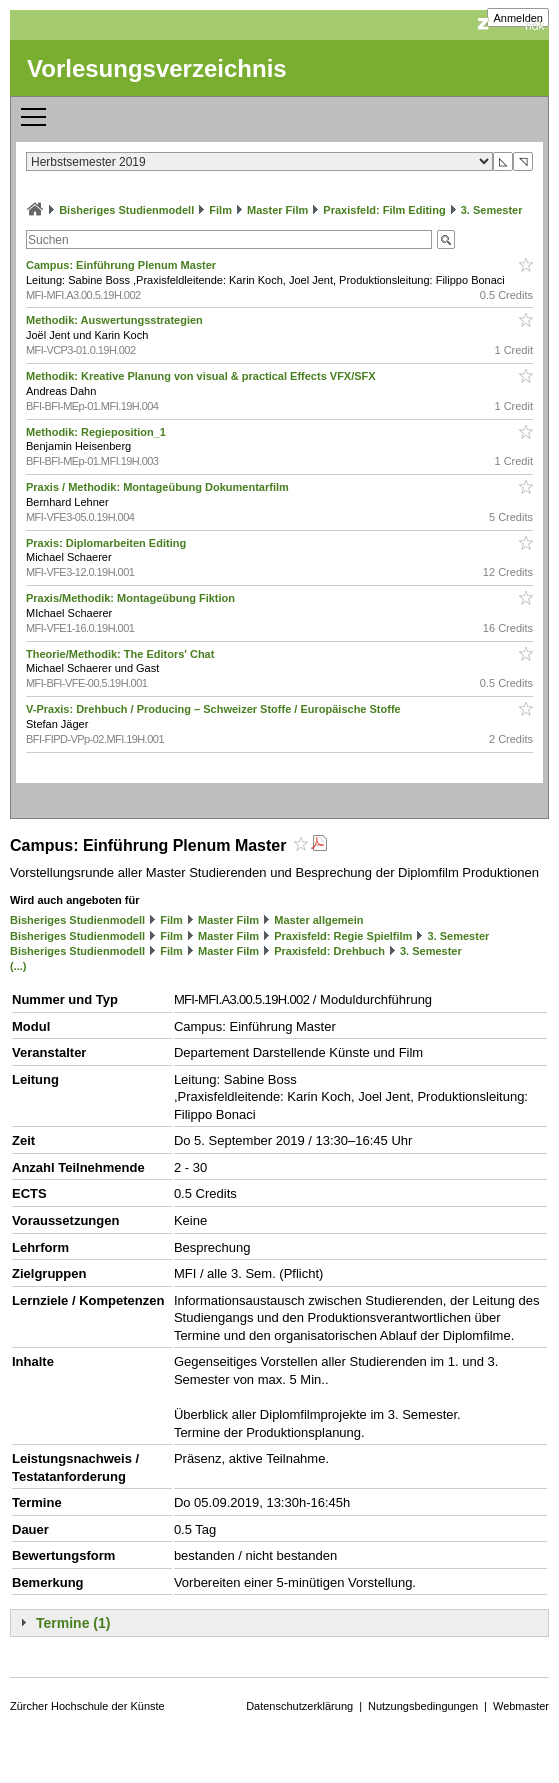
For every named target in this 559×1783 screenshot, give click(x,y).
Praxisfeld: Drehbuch (329, 951)
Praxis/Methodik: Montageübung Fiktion (132, 598)
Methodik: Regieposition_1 (97, 432)
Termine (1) (73, 1623)
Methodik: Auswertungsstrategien (116, 320)
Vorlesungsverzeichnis (157, 68)
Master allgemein (318, 920)
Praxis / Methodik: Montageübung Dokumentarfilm (159, 487)
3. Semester (492, 210)
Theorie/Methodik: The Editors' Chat (121, 654)
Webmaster (521, 1706)
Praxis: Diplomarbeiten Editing (107, 543)
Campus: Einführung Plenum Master (122, 265)
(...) (18, 966)
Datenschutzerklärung (299, 1706)
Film (220, 210)
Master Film (277, 210)
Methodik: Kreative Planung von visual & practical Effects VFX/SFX (202, 376)
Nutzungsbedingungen (423, 1706)
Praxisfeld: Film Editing (384, 210)
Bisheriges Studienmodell (126, 210)
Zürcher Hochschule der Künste (87, 1706)
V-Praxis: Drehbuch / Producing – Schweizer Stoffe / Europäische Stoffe (215, 709)
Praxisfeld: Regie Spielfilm (343, 936)
